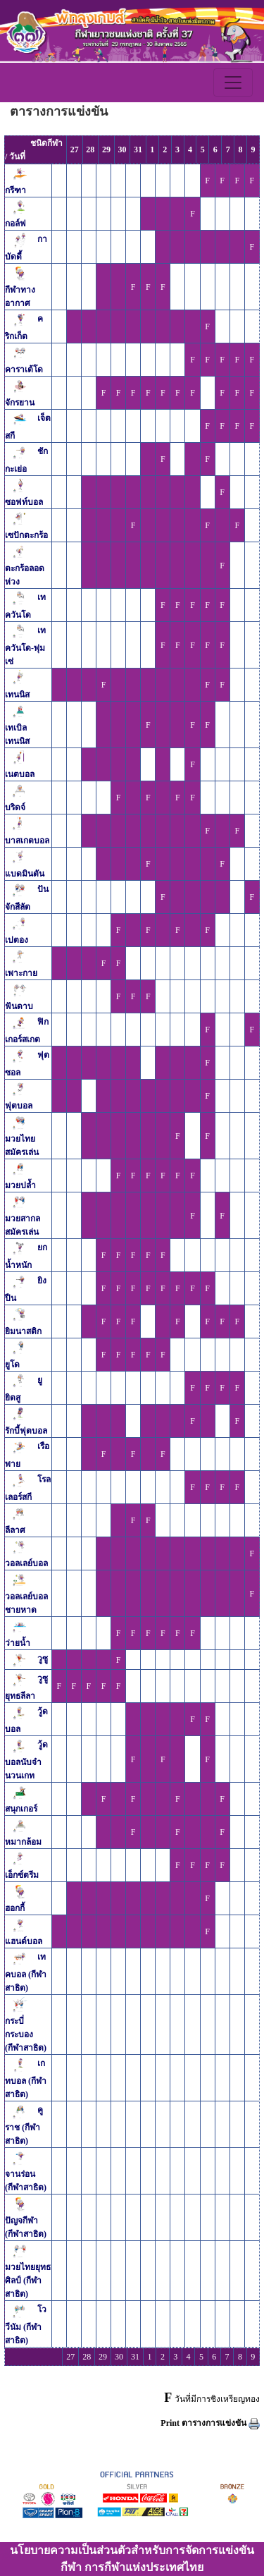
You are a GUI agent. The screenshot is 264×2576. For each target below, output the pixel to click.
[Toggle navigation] (233, 82)
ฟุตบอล (18, 1106)
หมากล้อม (23, 1842)
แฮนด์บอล (23, 1941)
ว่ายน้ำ (17, 1643)
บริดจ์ (15, 807)
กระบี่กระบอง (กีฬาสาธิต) (25, 2034)
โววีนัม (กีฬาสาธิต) (25, 2325)
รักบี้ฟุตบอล (26, 1431)
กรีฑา (15, 190)
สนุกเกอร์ (21, 1809)
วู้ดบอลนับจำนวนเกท (26, 1760)
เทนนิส (17, 695)
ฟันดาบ (19, 1006)
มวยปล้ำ (20, 1185)
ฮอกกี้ (15, 1908)
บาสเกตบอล (27, 841)
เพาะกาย (21, 973)
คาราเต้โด (24, 369)
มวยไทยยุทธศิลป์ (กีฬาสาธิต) (28, 2280)
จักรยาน (19, 403)
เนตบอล (19, 774)
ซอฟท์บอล (24, 502)
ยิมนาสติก (23, 1331)
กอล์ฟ (15, 223)
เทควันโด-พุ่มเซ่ (25, 646)
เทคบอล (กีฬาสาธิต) (25, 1973)
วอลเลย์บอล (26, 1563)
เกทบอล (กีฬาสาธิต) (25, 2079)
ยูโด (12, 1364)
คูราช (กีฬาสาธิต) (24, 2126)
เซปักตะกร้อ (26, 535)
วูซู (42, 1659)
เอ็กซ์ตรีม (22, 1875)
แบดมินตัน (24, 874)
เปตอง (16, 940)
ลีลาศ (15, 1530)
